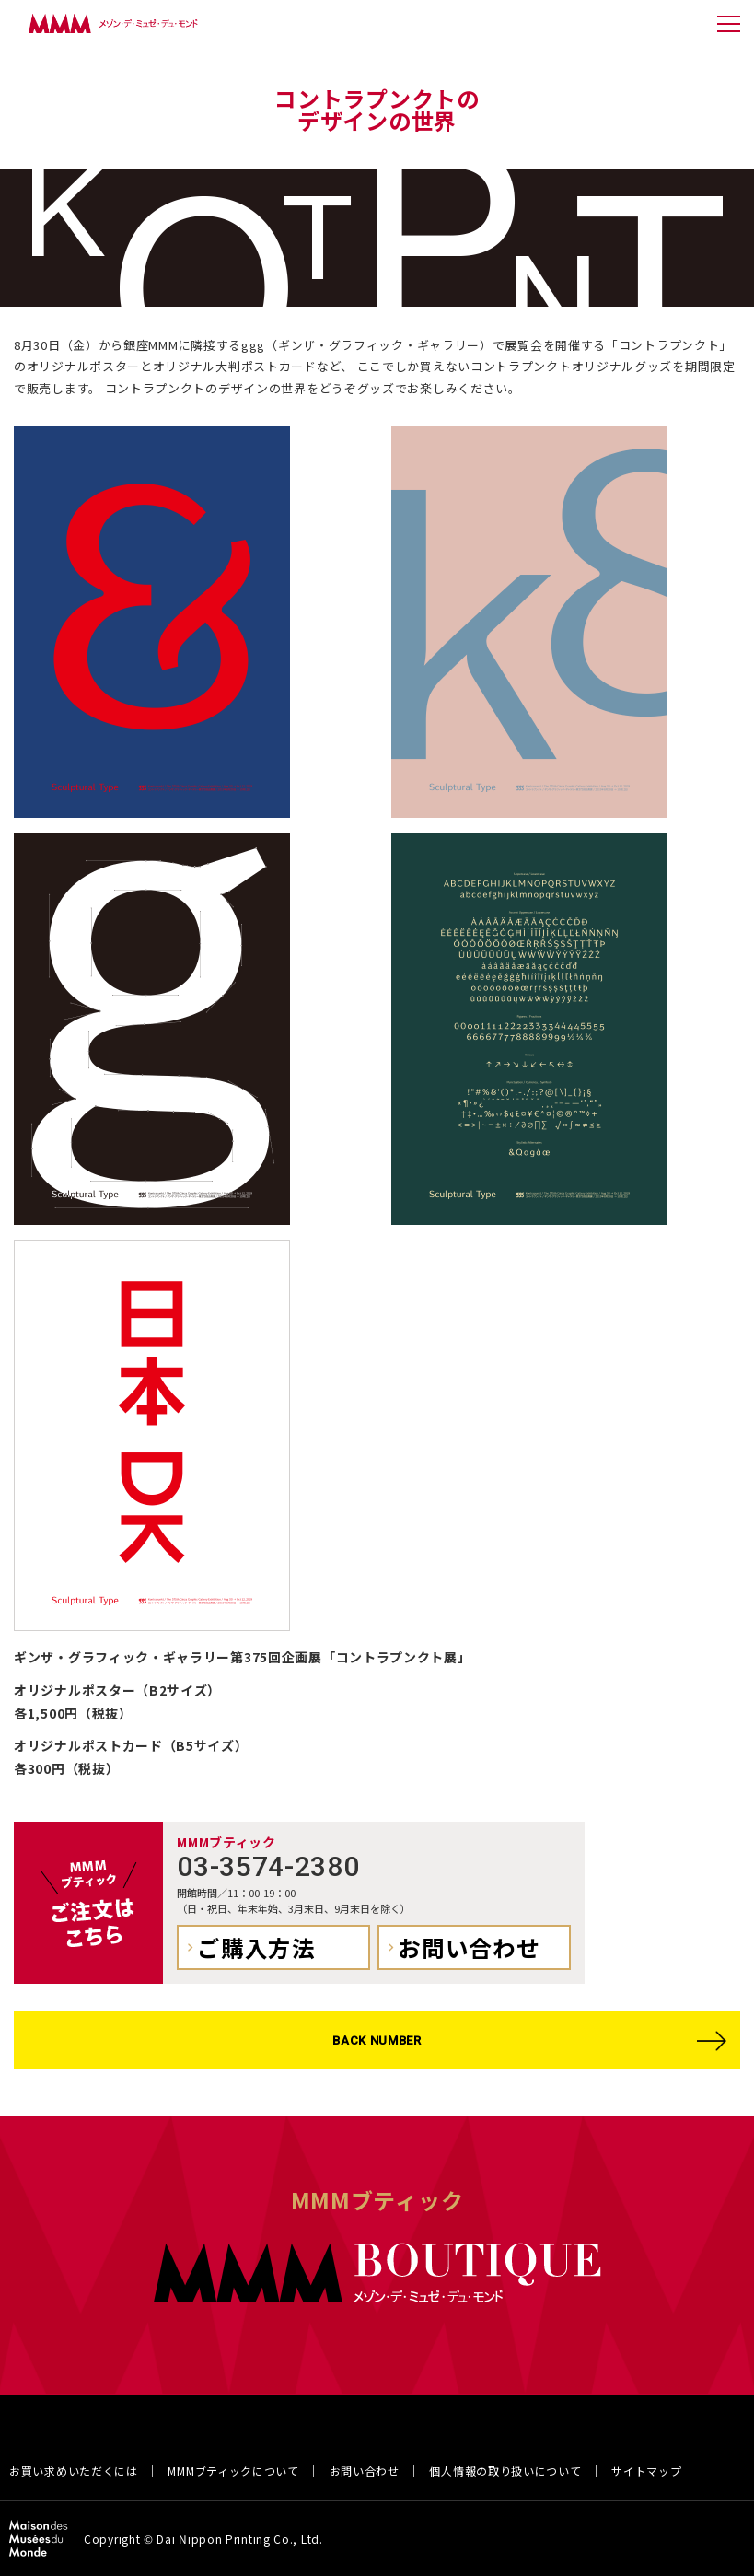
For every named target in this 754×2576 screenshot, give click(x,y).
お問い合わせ (468, 1947)
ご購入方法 (256, 1947)
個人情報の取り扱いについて (505, 2470)
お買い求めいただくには (73, 2470)
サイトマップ (646, 2470)
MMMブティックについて (233, 2470)
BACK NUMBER (377, 2040)
